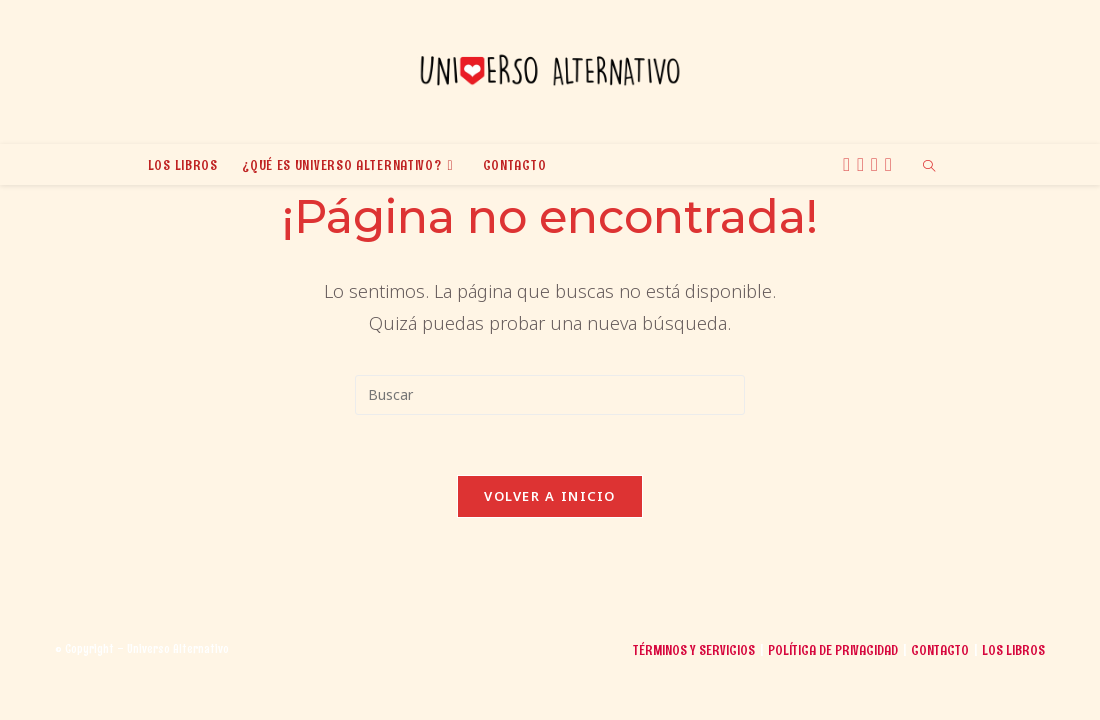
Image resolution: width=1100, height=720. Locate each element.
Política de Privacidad (833, 696)
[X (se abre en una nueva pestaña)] (849, 164)
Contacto (940, 696)
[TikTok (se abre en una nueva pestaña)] (891, 164)
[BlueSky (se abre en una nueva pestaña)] (877, 164)
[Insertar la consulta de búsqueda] (550, 395)
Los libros (1013, 696)
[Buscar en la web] (929, 167)
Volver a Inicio (550, 496)
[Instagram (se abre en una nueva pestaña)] (863, 164)
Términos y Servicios (694, 696)
